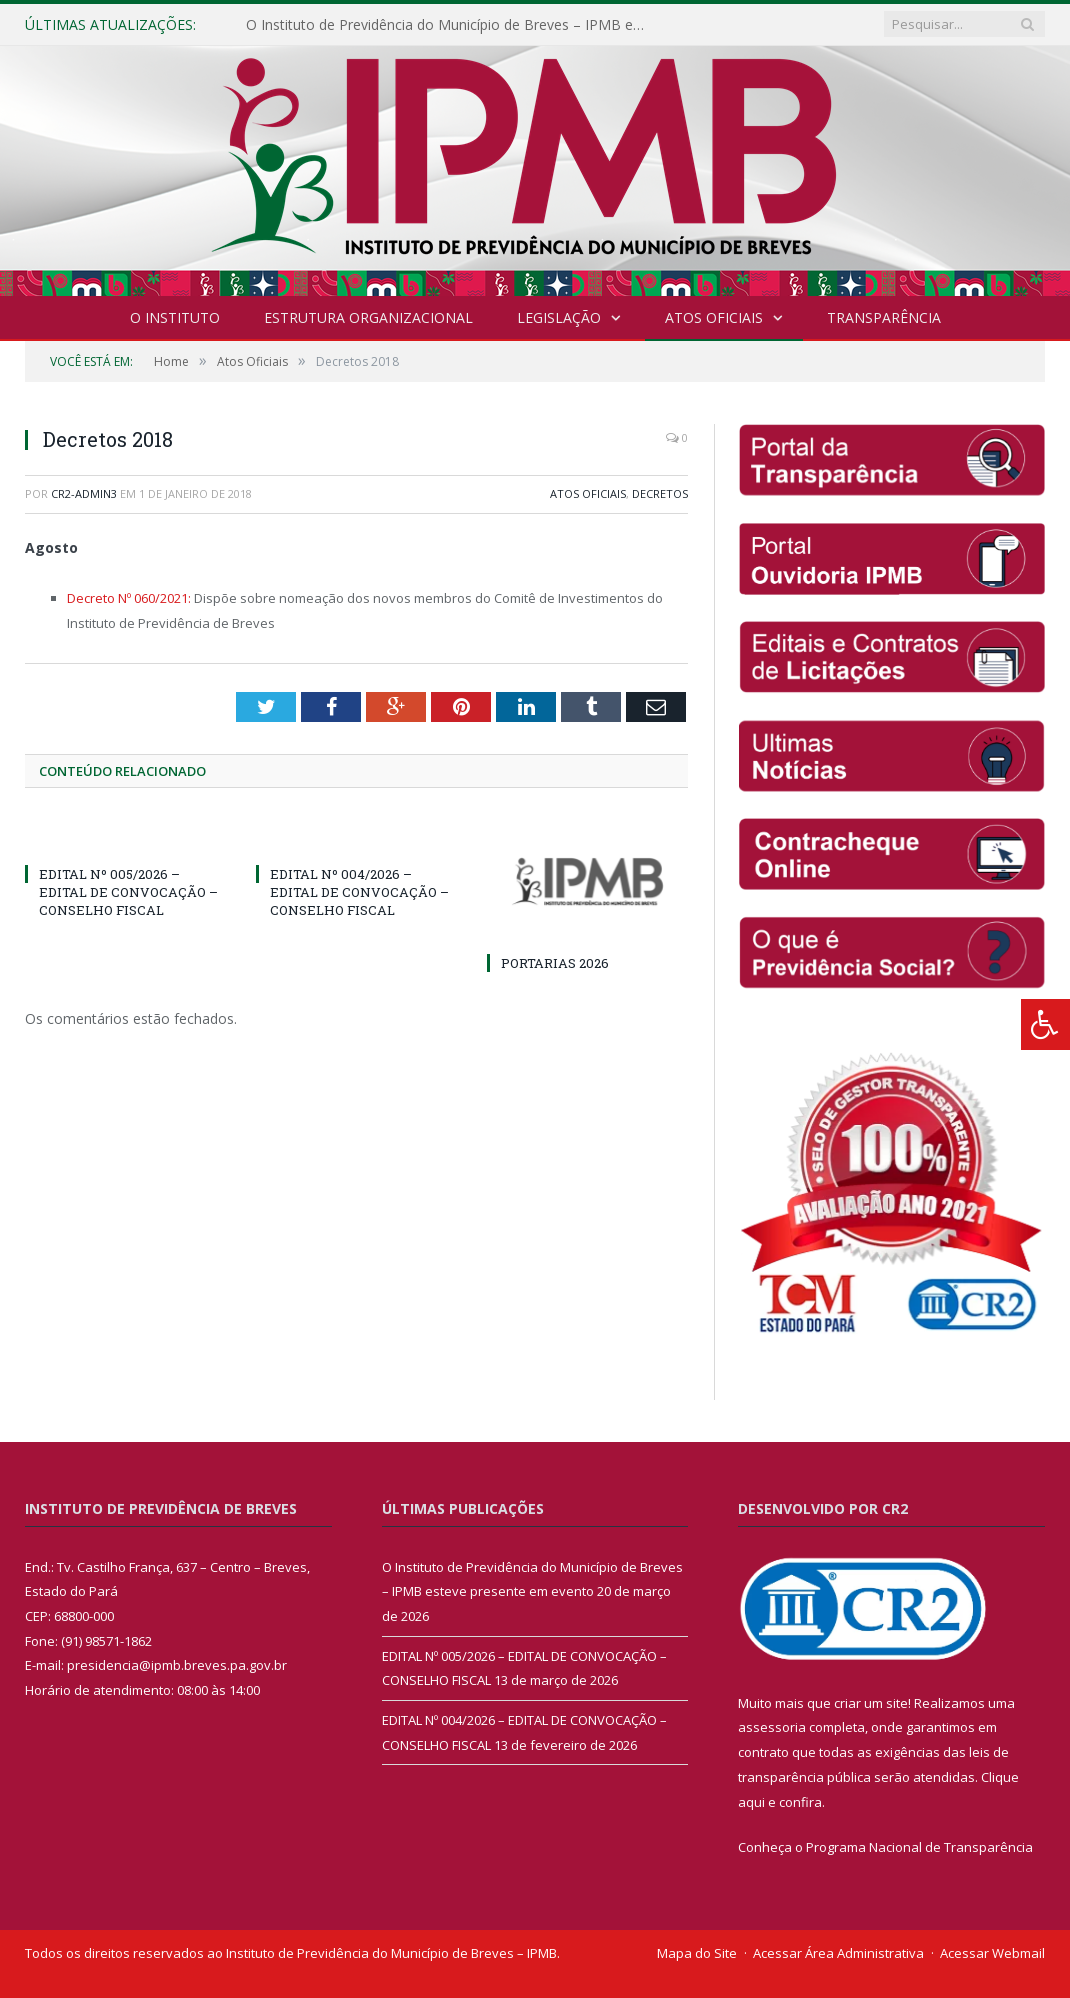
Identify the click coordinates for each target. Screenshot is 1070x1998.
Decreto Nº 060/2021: (130, 598)
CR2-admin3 (84, 493)
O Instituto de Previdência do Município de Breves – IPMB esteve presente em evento (451, 25)
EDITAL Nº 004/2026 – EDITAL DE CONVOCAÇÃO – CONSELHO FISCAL (359, 892)
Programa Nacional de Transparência (919, 1847)
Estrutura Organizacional (368, 317)
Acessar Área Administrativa (838, 1953)
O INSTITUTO (175, 317)
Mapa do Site (697, 1953)
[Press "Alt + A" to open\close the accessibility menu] (1045, 1024)
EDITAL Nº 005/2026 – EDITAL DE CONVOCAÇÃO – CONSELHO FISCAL (128, 892)
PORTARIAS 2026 (555, 963)
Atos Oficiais (714, 317)
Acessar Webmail (992, 1953)
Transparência (884, 317)
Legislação (559, 317)
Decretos (660, 493)
